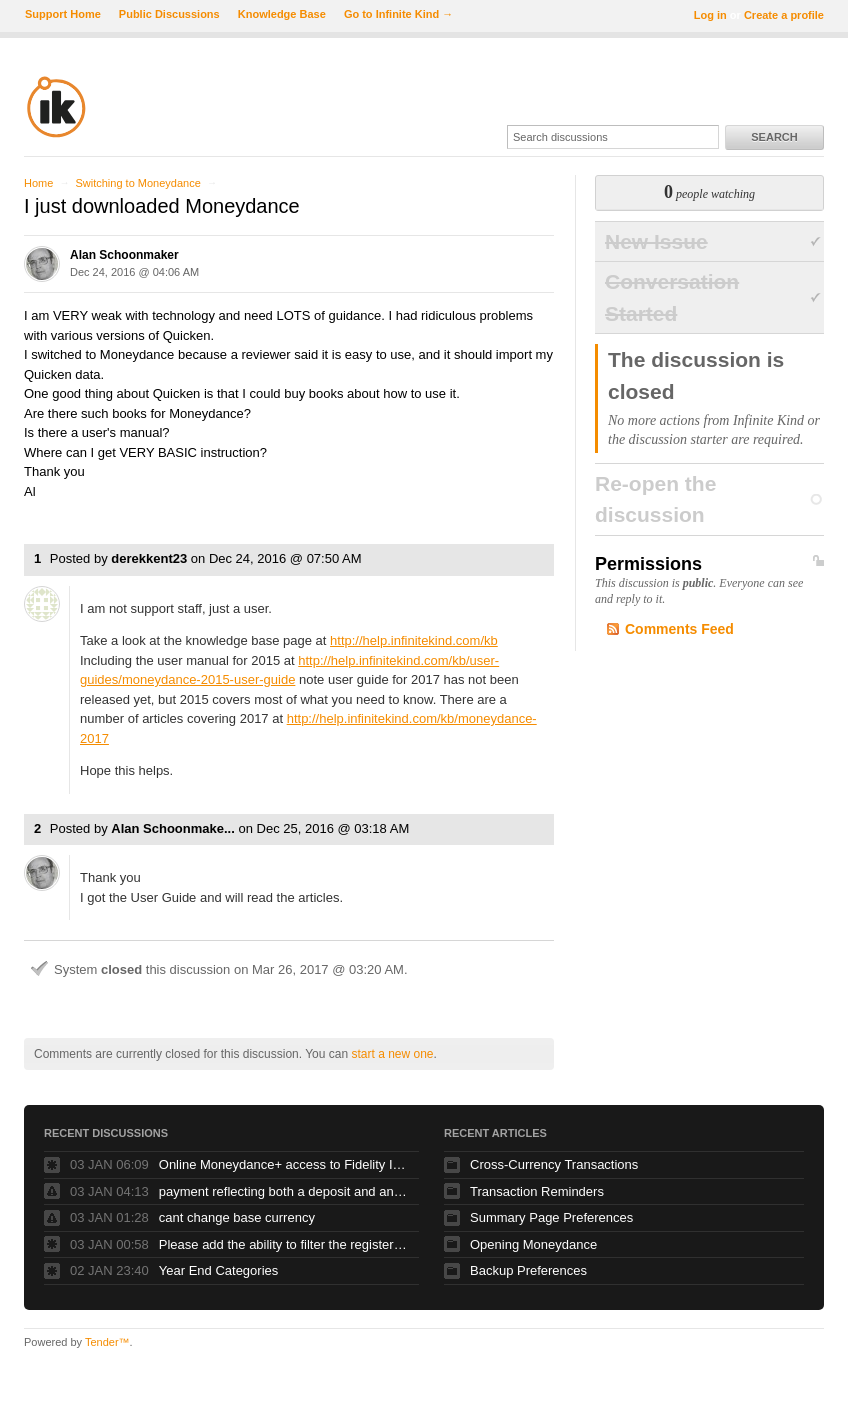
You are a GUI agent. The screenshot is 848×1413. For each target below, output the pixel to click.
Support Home (63, 14)
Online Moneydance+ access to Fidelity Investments (284, 1164)
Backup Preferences (528, 1270)
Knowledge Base (282, 14)
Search (774, 137)
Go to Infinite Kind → (398, 14)
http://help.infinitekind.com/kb (414, 640)
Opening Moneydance (533, 1244)
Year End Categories (219, 1270)
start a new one (392, 1054)
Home (38, 183)
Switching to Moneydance (137, 183)
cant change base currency (237, 1217)
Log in (710, 15)
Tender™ (107, 1342)
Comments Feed (679, 629)
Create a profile (784, 15)
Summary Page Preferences (551, 1217)
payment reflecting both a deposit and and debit (284, 1191)
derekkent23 (149, 558)
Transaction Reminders (537, 1191)
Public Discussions (169, 14)
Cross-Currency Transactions (554, 1164)
